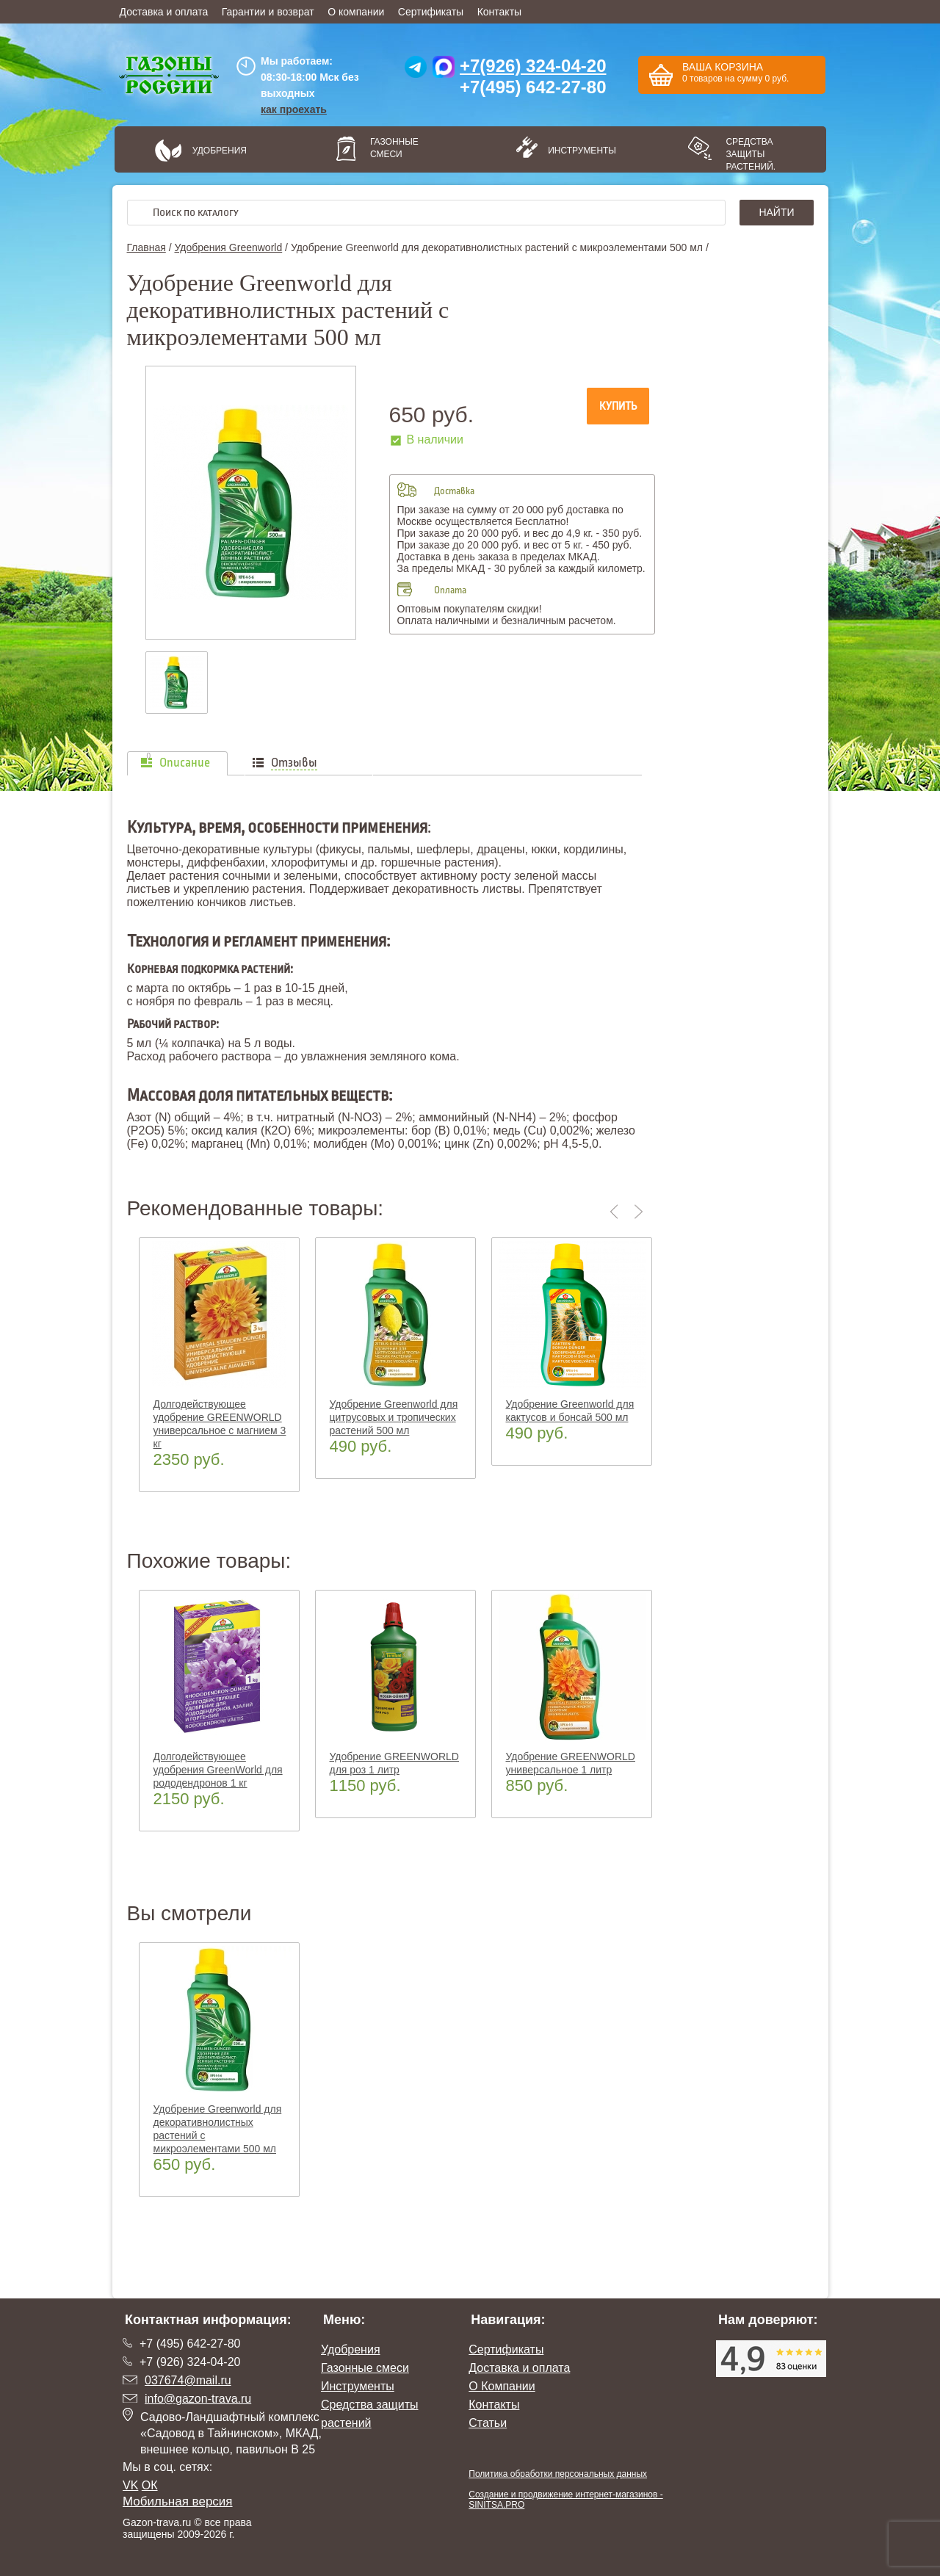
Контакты (499, 12)
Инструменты (577, 150)
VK (130, 2485)
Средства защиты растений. (751, 154)
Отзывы (294, 763)
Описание (184, 763)
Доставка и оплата (164, 12)
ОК (150, 2485)
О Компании (502, 2386)
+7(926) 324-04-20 (533, 66)
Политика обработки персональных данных (558, 2474)
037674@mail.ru (188, 2380)
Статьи (488, 2423)
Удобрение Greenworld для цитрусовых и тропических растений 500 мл (394, 1417)
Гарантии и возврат (268, 12)
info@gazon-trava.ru (198, 2398)
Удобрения (219, 150)
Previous (617, 1211)
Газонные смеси (394, 148)
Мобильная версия (178, 2501)
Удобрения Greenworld (228, 247)
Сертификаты (430, 12)
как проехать (294, 109)
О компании (356, 12)
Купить (618, 406)
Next (639, 1211)
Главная (146, 247)
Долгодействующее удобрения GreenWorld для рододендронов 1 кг (218, 1770)
